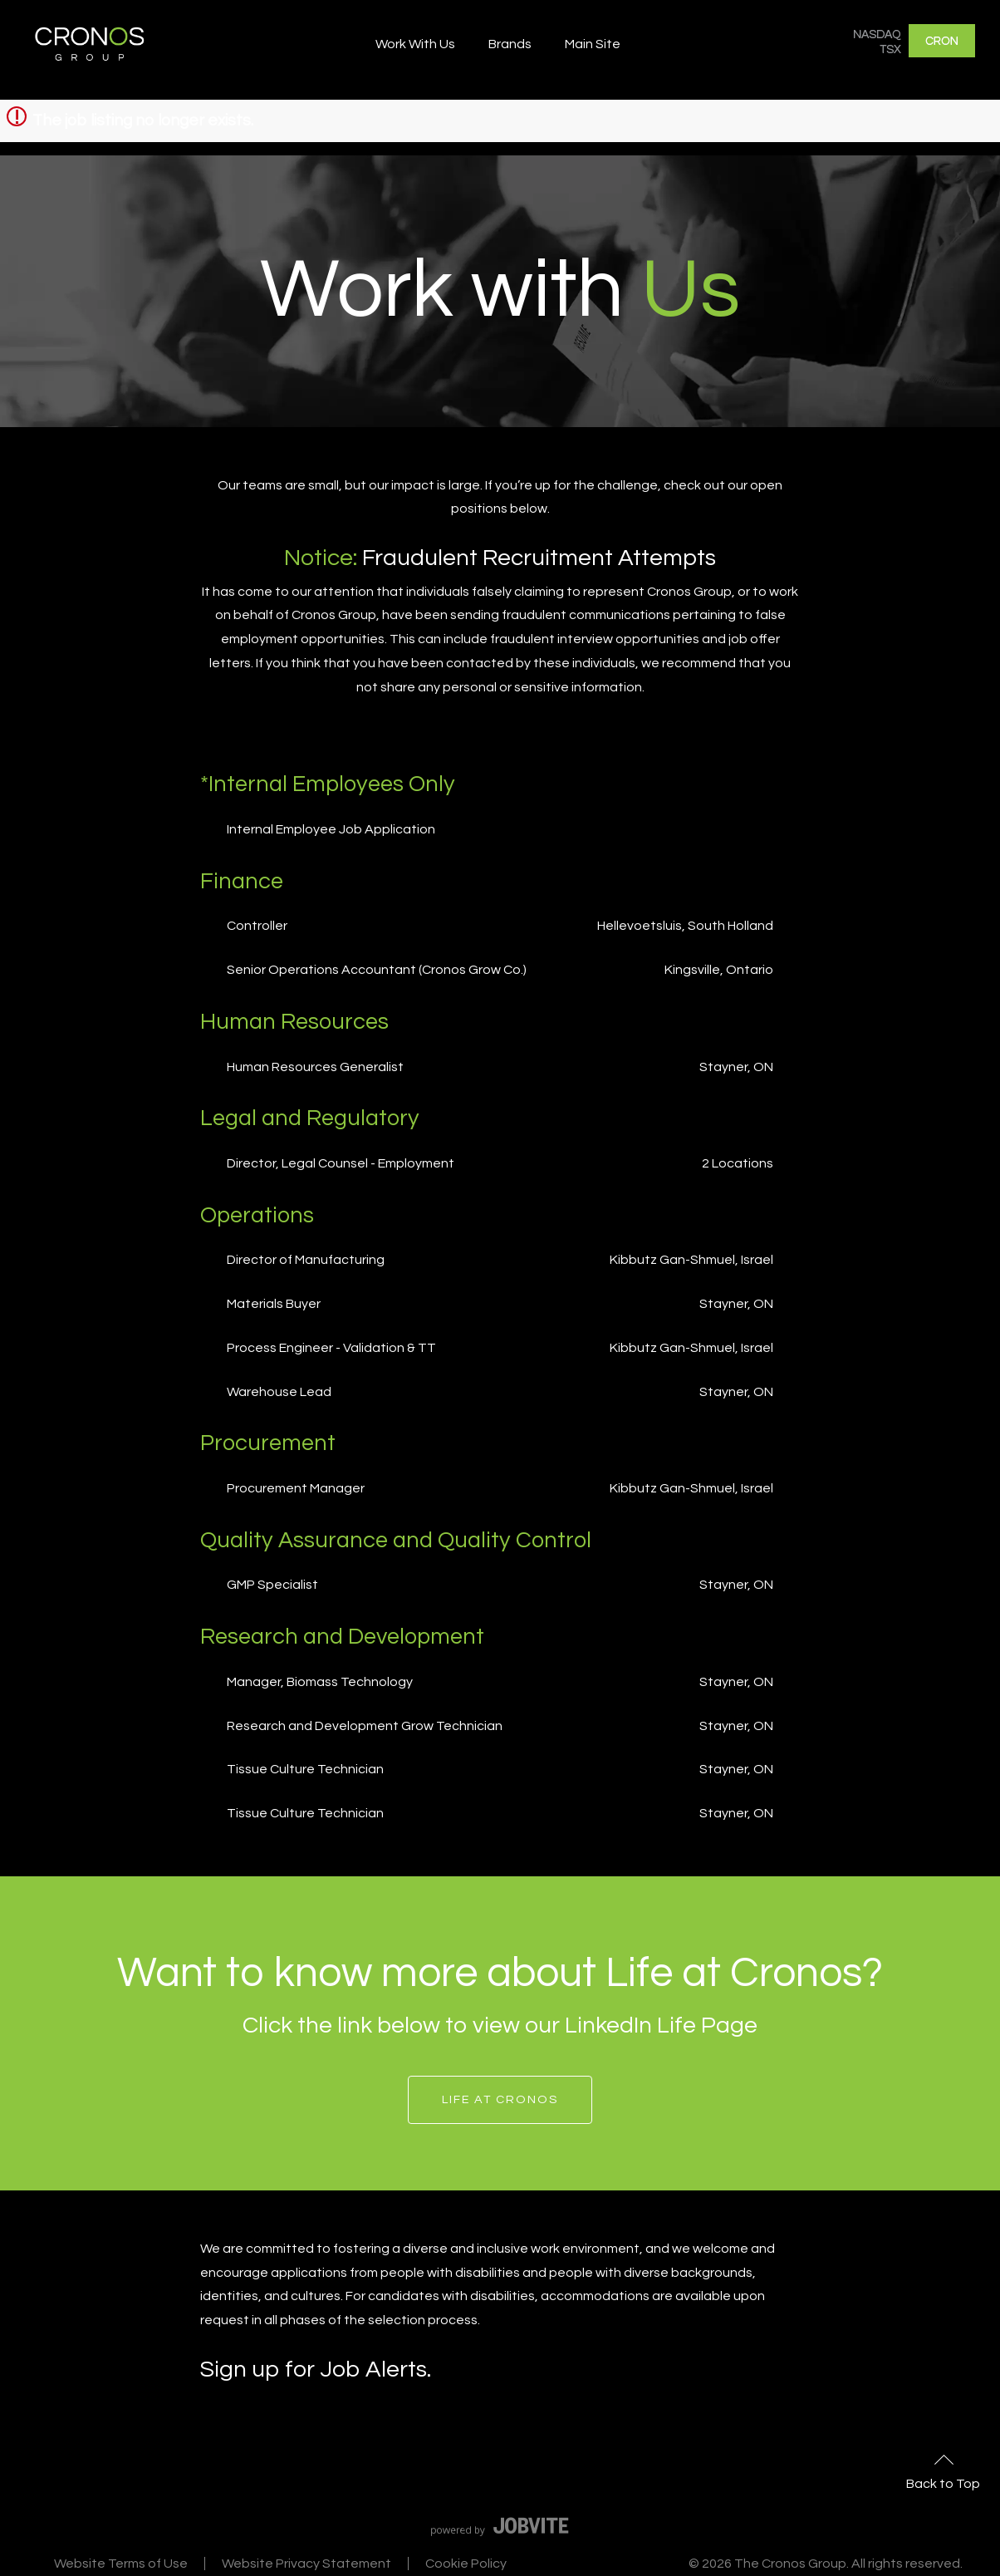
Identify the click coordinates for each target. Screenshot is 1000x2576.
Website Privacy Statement (306, 2563)
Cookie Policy (466, 2563)
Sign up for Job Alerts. (315, 2369)
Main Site (592, 44)
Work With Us (415, 44)
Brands (510, 44)
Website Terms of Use (121, 2563)
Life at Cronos (500, 2099)
